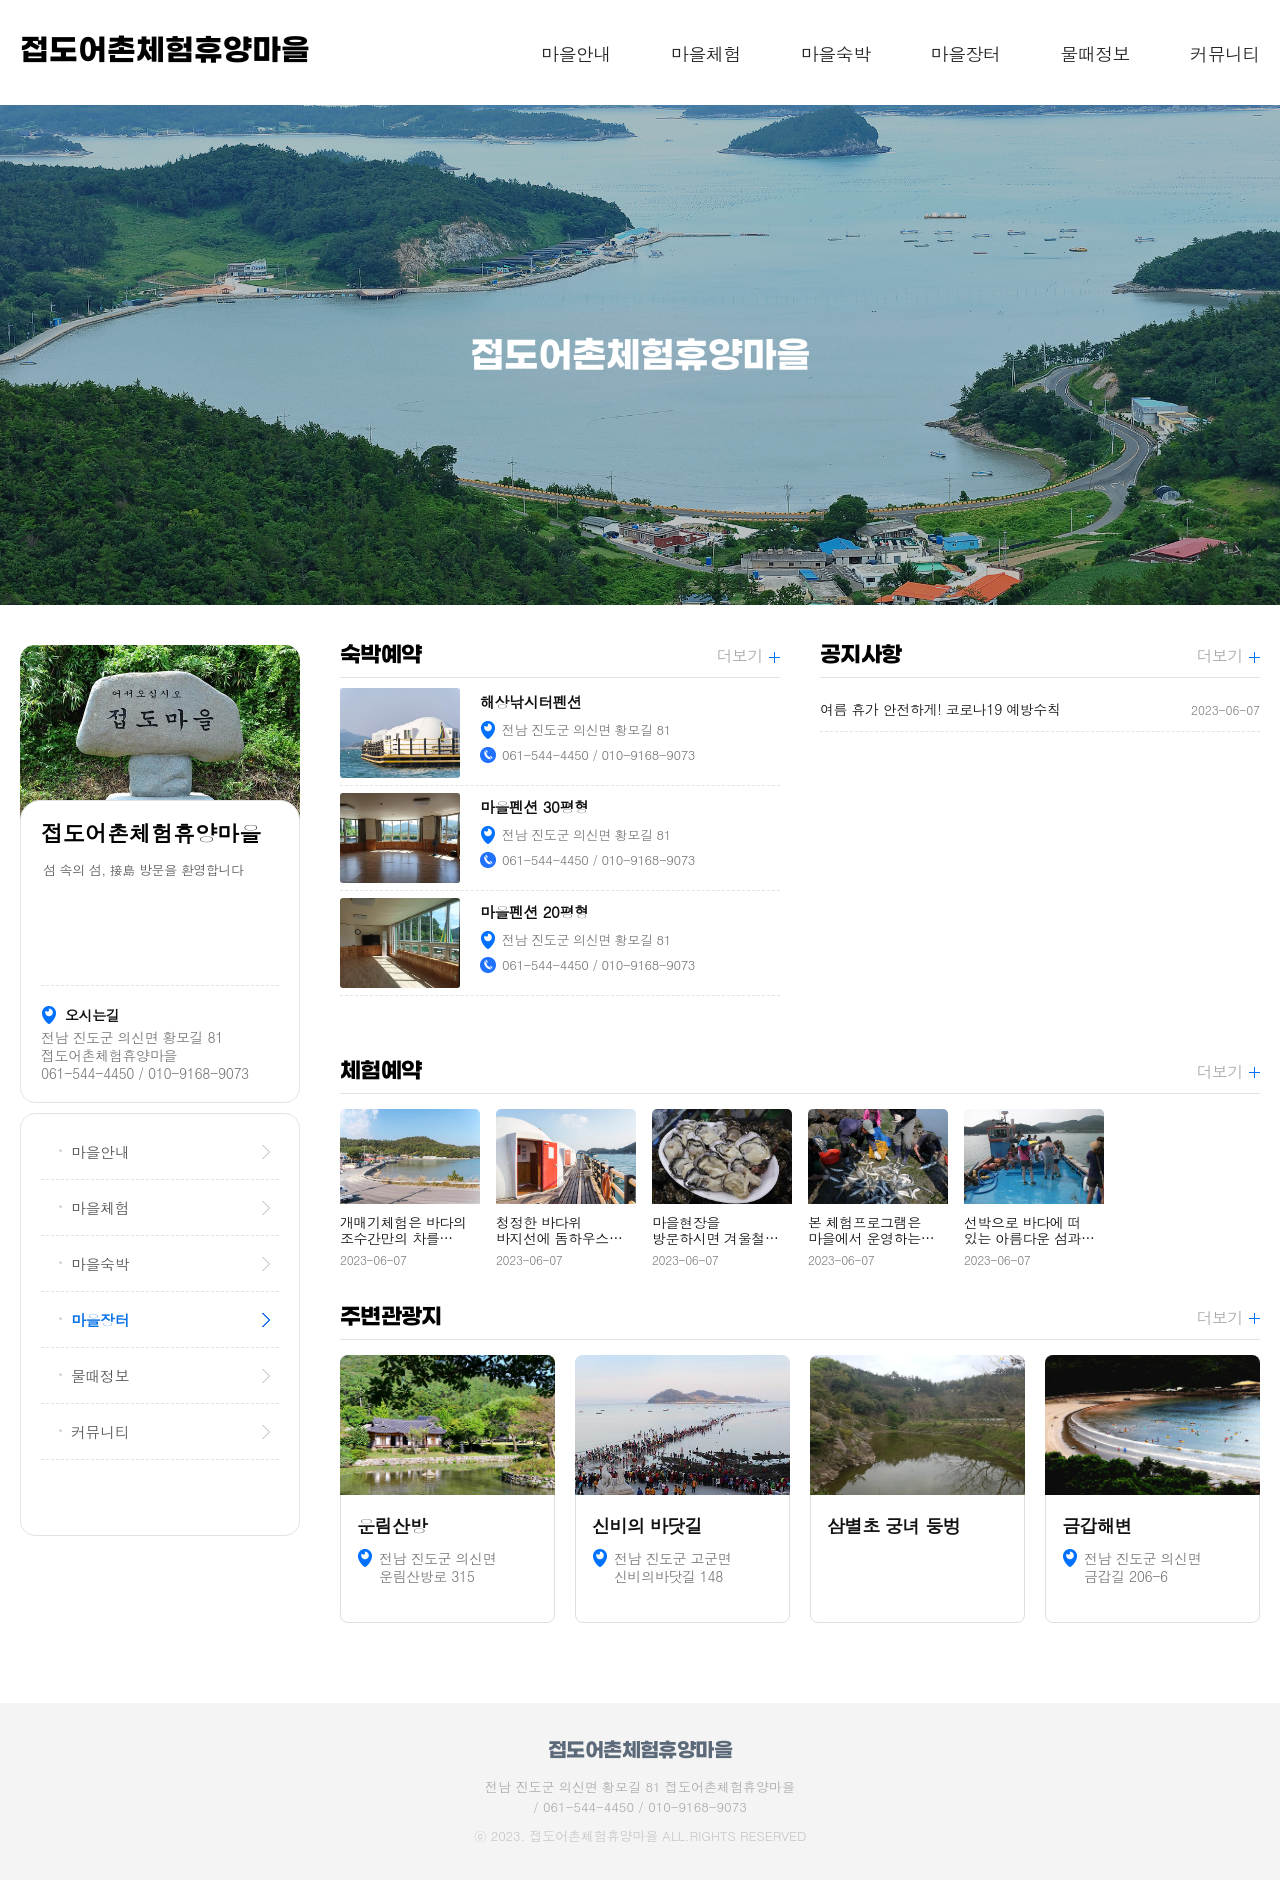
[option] (640, 355)
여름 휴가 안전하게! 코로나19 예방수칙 (1040, 709)
